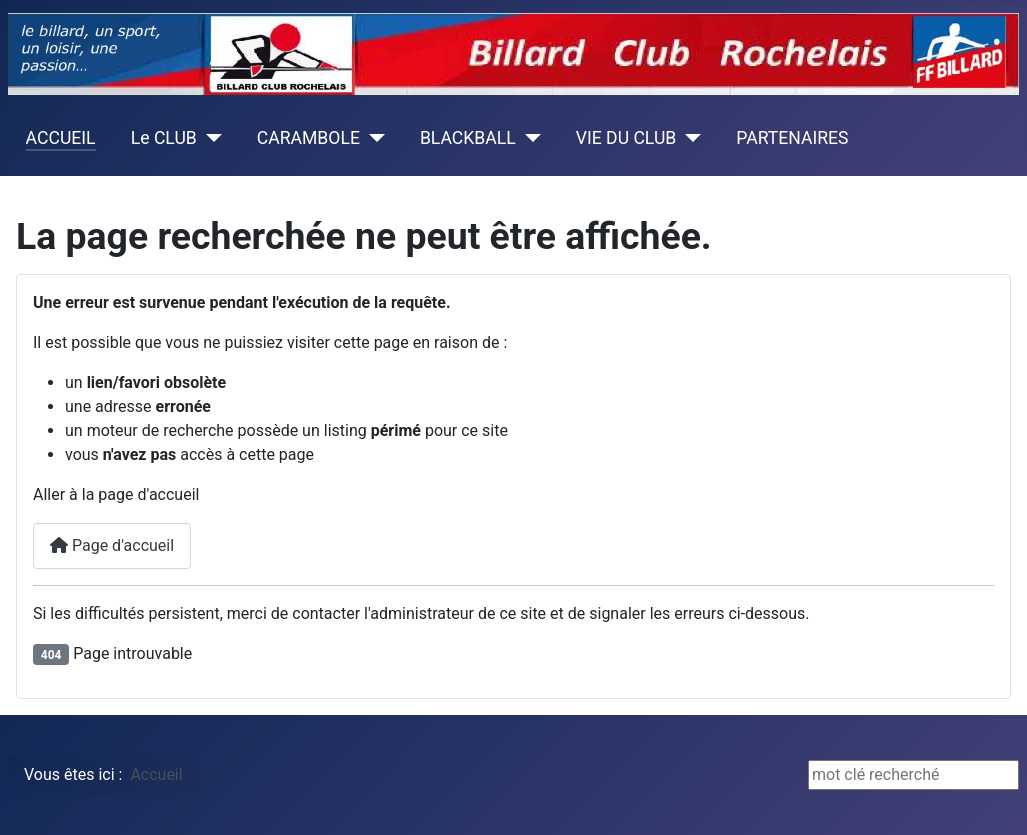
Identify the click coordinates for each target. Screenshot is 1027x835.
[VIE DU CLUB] (688, 138)
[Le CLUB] (209, 138)
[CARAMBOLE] (372, 138)
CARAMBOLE (308, 138)
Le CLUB (164, 138)
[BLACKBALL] (528, 138)
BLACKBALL (468, 138)
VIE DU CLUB (626, 138)
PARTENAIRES (792, 138)
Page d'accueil (112, 545)
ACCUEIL (61, 138)
